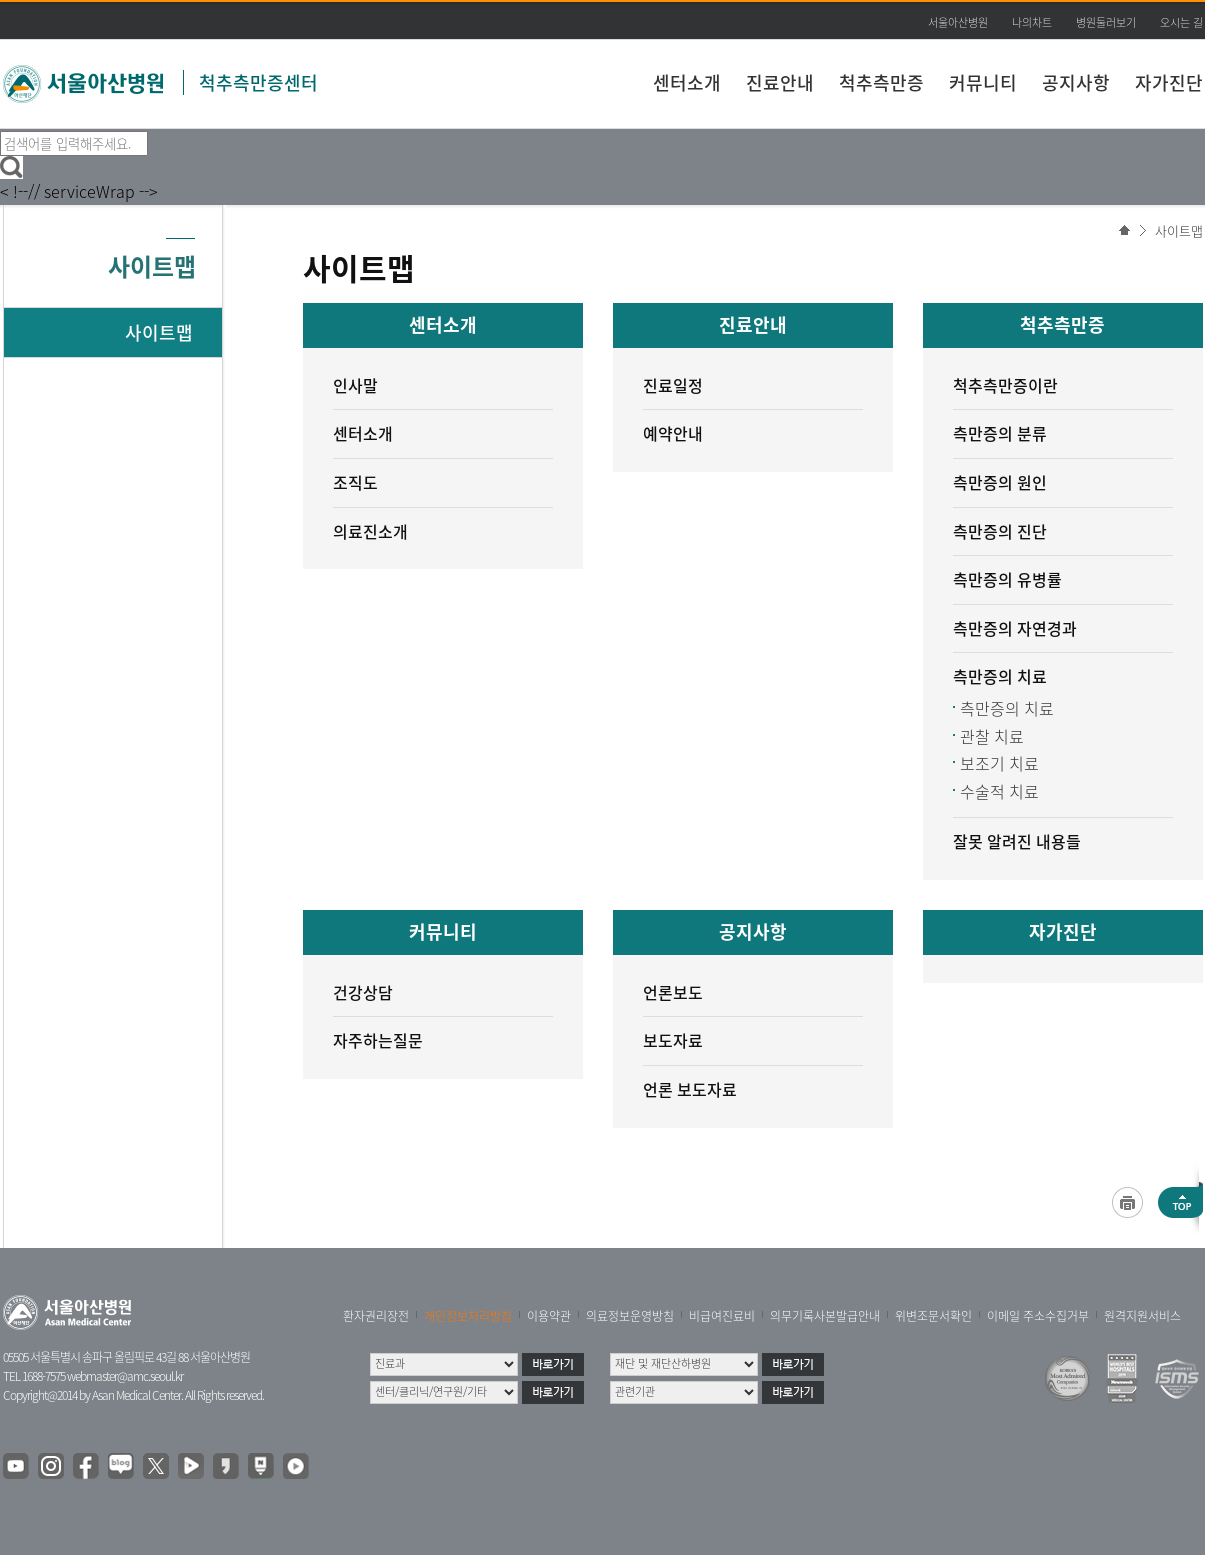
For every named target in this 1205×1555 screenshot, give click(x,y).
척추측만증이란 (1005, 385)
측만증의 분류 (1000, 433)
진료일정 (673, 385)
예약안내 (673, 433)
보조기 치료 (999, 763)
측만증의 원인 (1000, 482)
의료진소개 (370, 531)
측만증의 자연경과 (1015, 628)
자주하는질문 (378, 1040)
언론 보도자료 (690, 1089)
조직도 (355, 482)
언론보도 (673, 992)
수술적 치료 (999, 791)
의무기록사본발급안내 (825, 1316)
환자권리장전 (376, 1316)
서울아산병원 (958, 22)
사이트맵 (1179, 230)
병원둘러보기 (1106, 22)
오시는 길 (1181, 22)
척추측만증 (881, 82)
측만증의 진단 (1000, 531)
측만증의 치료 (1000, 676)
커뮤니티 (983, 82)
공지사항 (1076, 82)
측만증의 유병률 (1007, 579)
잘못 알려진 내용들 (1017, 841)
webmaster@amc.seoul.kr (125, 1376)
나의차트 (1032, 22)
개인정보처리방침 (468, 1316)
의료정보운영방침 (630, 1316)
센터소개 (687, 82)
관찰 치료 (992, 736)
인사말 (355, 385)
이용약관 (549, 1316)
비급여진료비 (722, 1316)
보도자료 (673, 1040)
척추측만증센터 (258, 82)
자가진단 (1169, 82)
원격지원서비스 (1142, 1316)
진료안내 (780, 82)
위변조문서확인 (933, 1316)
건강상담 (363, 992)
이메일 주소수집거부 (1038, 1316)
